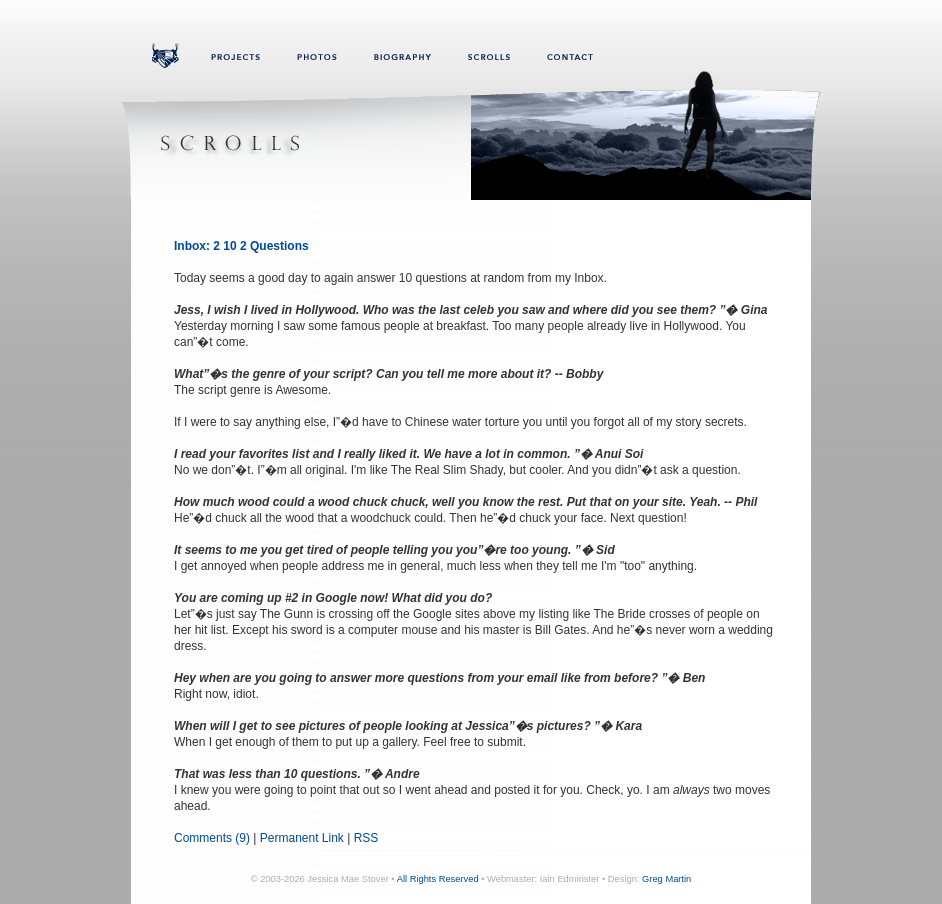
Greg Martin (666, 879)
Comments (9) (212, 838)
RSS (366, 838)
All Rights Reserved (438, 879)
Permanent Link (302, 838)
